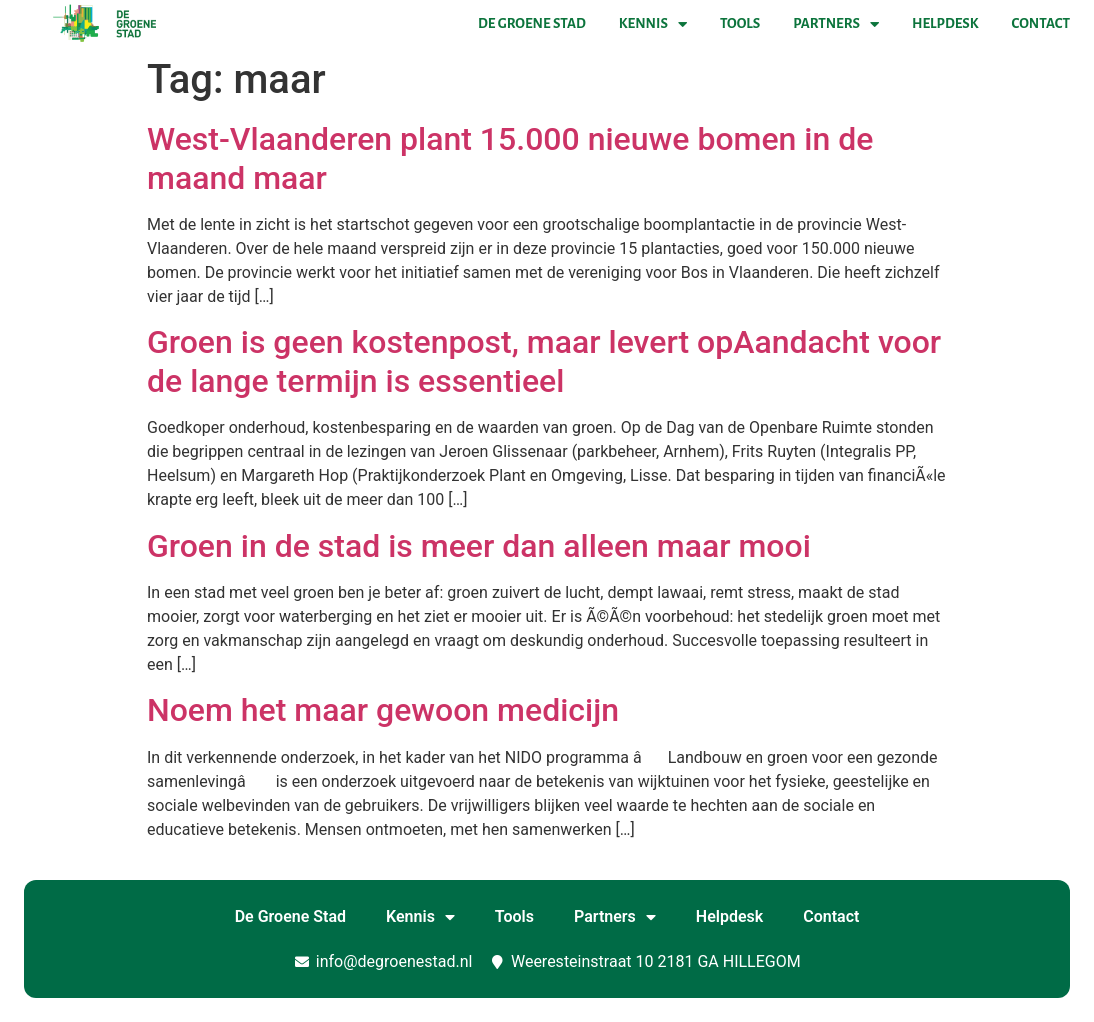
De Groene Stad (532, 23)
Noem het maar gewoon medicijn (383, 710)
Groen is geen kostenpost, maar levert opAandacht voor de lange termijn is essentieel (544, 361)
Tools (740, 23)
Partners (836, 24)
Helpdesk (945, 23)
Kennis (653, 24)
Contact (1041, 23)
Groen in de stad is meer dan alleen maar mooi (479, 546)
